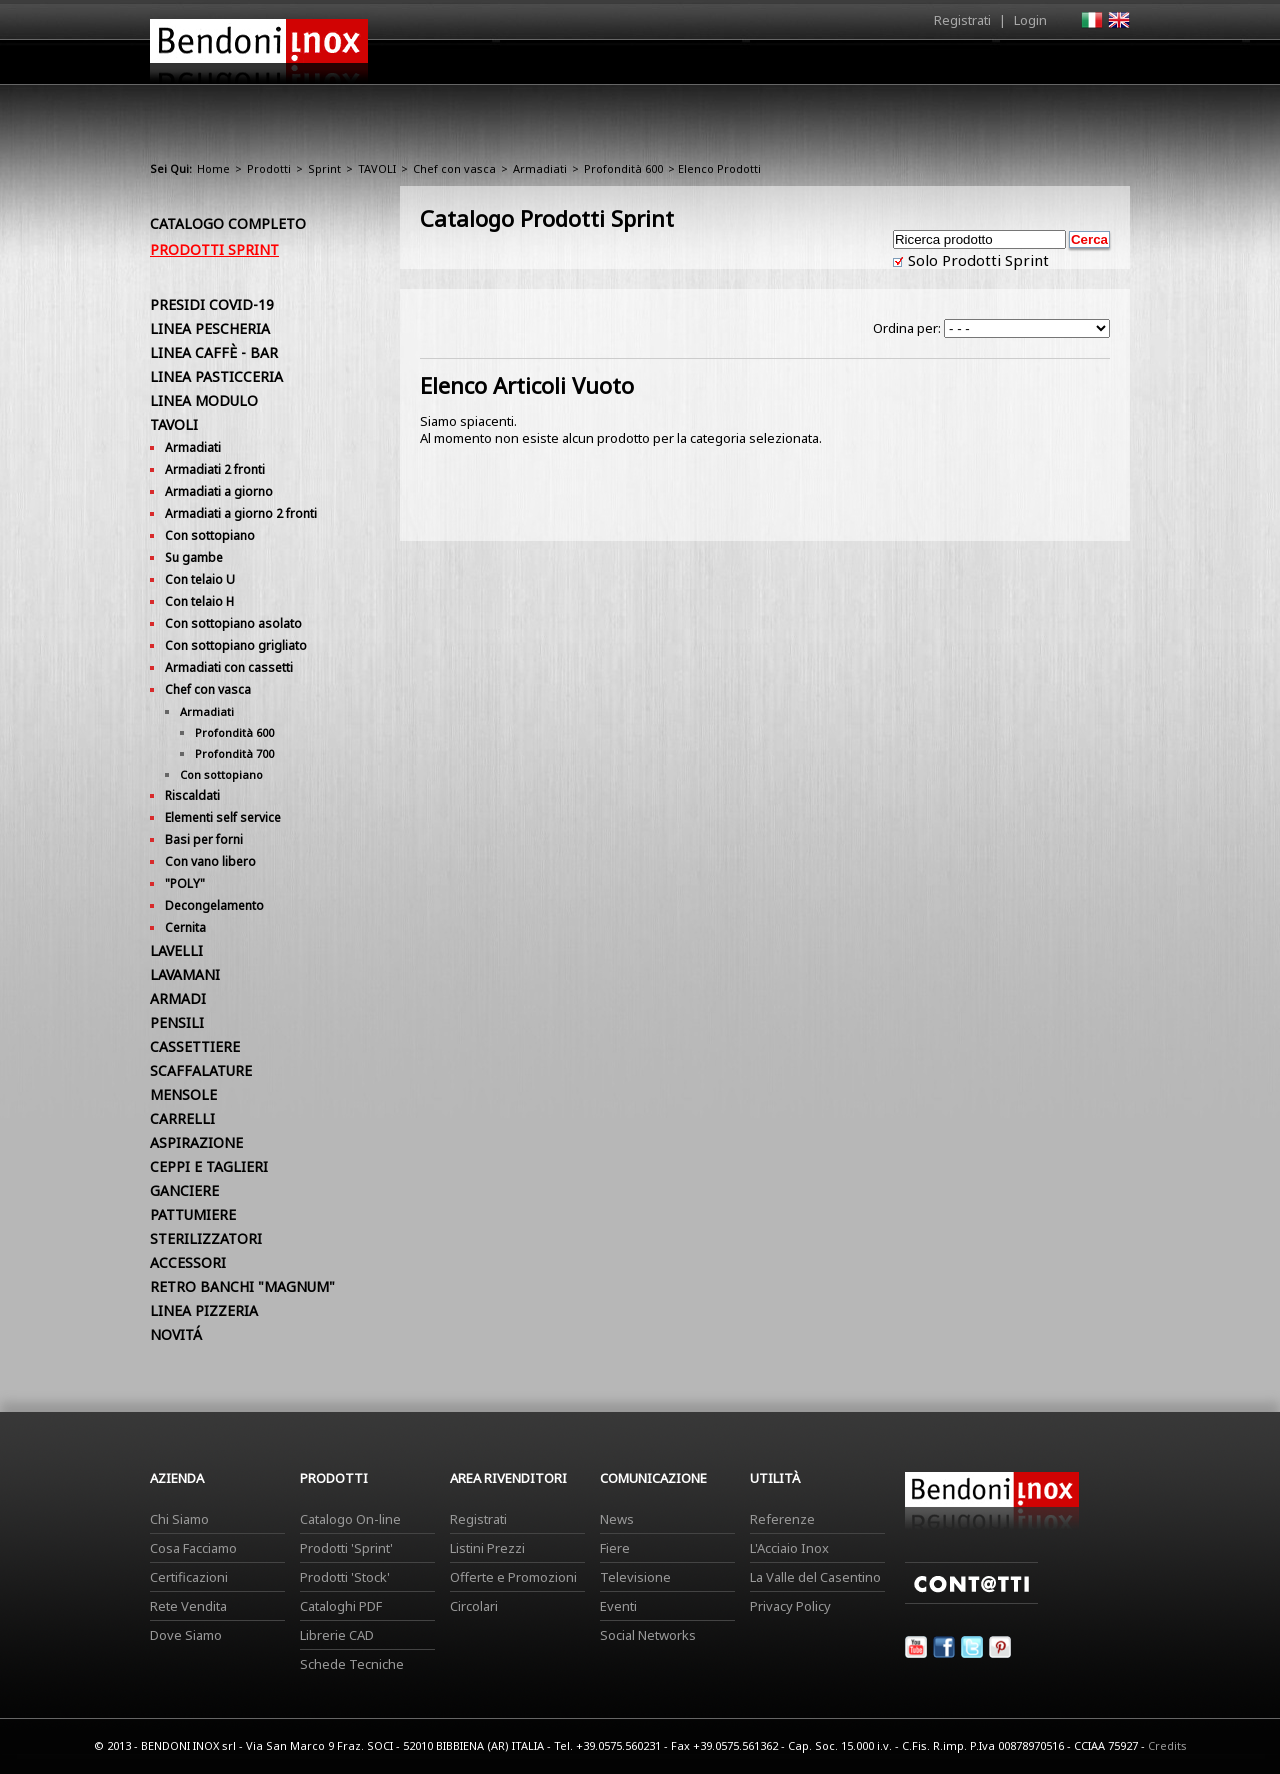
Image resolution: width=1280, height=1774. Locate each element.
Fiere (615, 1548)
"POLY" (185, 883)
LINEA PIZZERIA (204, 1310)
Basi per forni (204, 839)
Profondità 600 (623, 168)
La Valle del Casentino (815, 1577)
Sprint (324, 168)
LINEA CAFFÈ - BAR (214, 352)
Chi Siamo (179, 1519)
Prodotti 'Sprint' (346, 1548)
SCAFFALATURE (201, 1070)
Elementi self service (223, 817)
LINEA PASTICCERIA (216, 376)
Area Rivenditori (795, 67)
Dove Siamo (186, 1635)
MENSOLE (183, 1094)
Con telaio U (200, 579)
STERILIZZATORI (206, 1238)
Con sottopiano (210, 535)
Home (528, 61)
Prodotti (686, 67)
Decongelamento (214, 905)
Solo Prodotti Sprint (976, 260)
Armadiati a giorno (219, 491)
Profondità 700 (234, 753)
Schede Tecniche (352, 1664)
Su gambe (194, 557)
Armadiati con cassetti (229, 667)
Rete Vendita (188, 1606)
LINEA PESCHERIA (210, 328)
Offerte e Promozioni (513, 1577)
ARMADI (178, 998)
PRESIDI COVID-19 (212, 304)
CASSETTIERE (195, 1046)
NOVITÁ (176, 1334)
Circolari (474, 1606)
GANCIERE (184, 1190)
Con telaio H (199, 601)
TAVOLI (377, 168)
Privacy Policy (790, 1606)
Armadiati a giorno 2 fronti (241, 513)
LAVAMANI (185, 974)
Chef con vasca (454, 168)
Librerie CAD (337, 1635)
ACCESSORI (188, 1262)
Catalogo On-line (350, 1519)
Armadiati (540, 168)
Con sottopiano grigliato (236, 645)
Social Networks (648, 1635)
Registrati (962, 20)
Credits (1167, 1745)
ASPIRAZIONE (196, 1142)
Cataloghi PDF (341, 1606)
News (617, 1519)
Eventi (618, 1606)
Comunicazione (927, 67)
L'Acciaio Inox (789, 1548)
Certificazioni (189, 1577)
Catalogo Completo (228, 223)
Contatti (1102, 61)
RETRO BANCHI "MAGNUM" (242, 1286)
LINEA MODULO (204, 400)
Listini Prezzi (487, 1548)
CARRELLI (182, 1118)
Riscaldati (192, 795)
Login (1030, 20)
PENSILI (177, 1022)
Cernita (185, 927)
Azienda (603, 67)
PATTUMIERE (193, 1214)
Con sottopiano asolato (233, 623)
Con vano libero (210, 861)
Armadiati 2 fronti (215, 469)
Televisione (635, 1577)
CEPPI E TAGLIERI (209, 1166)
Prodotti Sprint (214, 249)
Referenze (782, 1519)
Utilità (1026, 67)
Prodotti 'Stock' (345, 1577)
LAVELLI (176, 950)
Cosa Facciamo (193, 1548)
